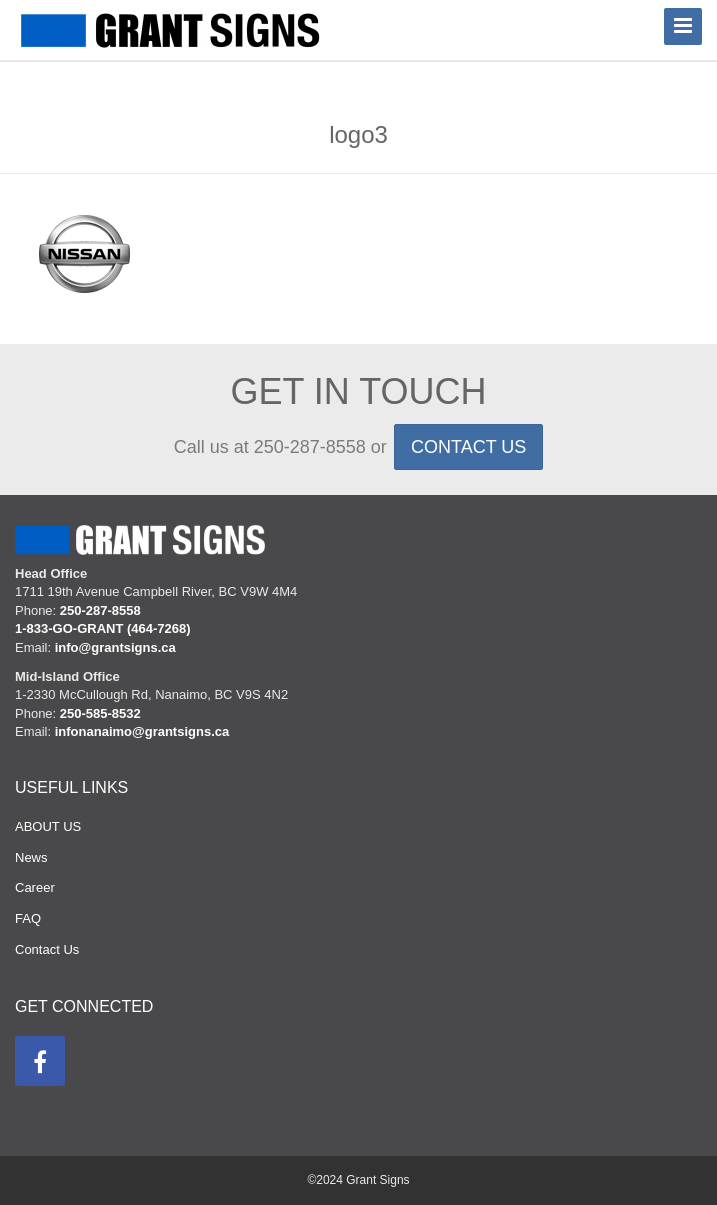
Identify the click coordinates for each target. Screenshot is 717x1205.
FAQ (28, 918)
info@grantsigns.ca (115, 647)
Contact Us (47, 949)
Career (35, 887)
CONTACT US (468, 447)
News (31, 857)
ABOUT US (48, 826)
